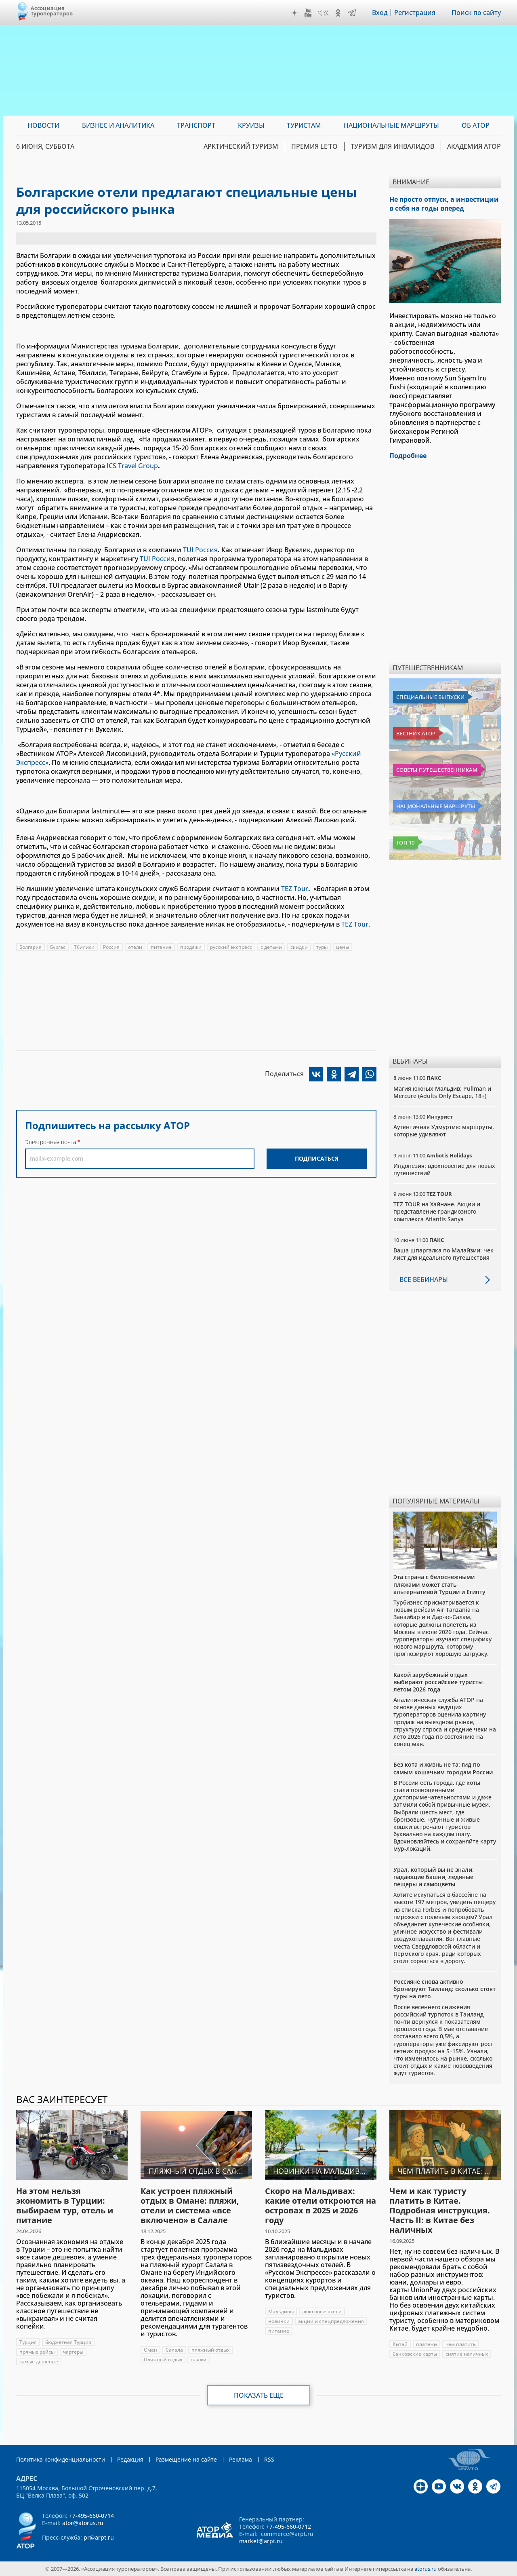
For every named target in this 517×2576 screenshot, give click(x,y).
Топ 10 (405, 842)
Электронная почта (50, 1142)
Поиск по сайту (476, 12)
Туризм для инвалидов (392, 146)
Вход (380, 12)
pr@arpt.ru (99, 2537)
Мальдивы (281, 2311)
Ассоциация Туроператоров (52, 10)
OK (338, 13)
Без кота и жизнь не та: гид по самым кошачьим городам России (443, 1768)
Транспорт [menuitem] (196, 125)
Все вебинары (423, 1279)
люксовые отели (322, 2311)
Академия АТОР (474, 146)
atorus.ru (425, 2568)
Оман (150, 2349)
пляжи (198, 2359)
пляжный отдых (210, 2349)
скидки (299, 947)
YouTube (308, 12)
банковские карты (415, 2353)
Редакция (130, 2459)
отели (135, 947)
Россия (111, 947)
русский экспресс (231, 947)
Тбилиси (84, 947)
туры (322, 947)
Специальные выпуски (430, 697)
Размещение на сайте (186, 2459)
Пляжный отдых (163, 2359)
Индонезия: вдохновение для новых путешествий (444, 1169)
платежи (426, 2344)
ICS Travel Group (132, 465)
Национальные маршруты (435, 806)
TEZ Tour (294, 888)
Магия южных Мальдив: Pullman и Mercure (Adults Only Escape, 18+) (442, 1092)
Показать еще (259, 2395)
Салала (174, 2349)
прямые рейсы (37, 2351)
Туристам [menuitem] (304, 125)
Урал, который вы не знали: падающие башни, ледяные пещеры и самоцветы (433, 1877)
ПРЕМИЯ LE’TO (314, 146)
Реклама (240, 2459)
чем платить (461, 2344)
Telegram (352, 13)
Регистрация (414, 12)
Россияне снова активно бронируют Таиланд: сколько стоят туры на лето (444, 1989)
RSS (269, 2459)
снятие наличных (467, 2353)
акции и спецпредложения (331, 2321)
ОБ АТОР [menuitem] (476, 125)
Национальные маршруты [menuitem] (391, 125)
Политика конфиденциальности (60, 2459)
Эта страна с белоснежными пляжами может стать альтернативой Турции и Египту (439, 1584)
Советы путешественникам (436, 769)
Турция (28, 2342)
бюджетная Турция (68, 2342)
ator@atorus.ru (82, 2523)
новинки (279, 2321)
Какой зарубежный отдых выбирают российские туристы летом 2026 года (438, 1682)
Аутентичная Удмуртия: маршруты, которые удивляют (443, 1130)
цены (342, 947)
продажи (191, 947)
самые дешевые (38, 2361)
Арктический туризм (241, 146)
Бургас (57, 947)
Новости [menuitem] (43, 125)
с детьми (271, 947)
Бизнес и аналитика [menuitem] (118, 125)
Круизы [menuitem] (251, 125)
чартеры (73, 2351)
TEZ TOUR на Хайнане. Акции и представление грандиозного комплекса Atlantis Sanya (436, 1211)
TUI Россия (200, 549)
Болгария (30, 947)
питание (161, 947)
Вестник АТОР (415, 733)
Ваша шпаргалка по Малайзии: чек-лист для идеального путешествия (444, 1253)
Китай (400, 2344)
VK (323, 13)
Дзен (294, 13)
